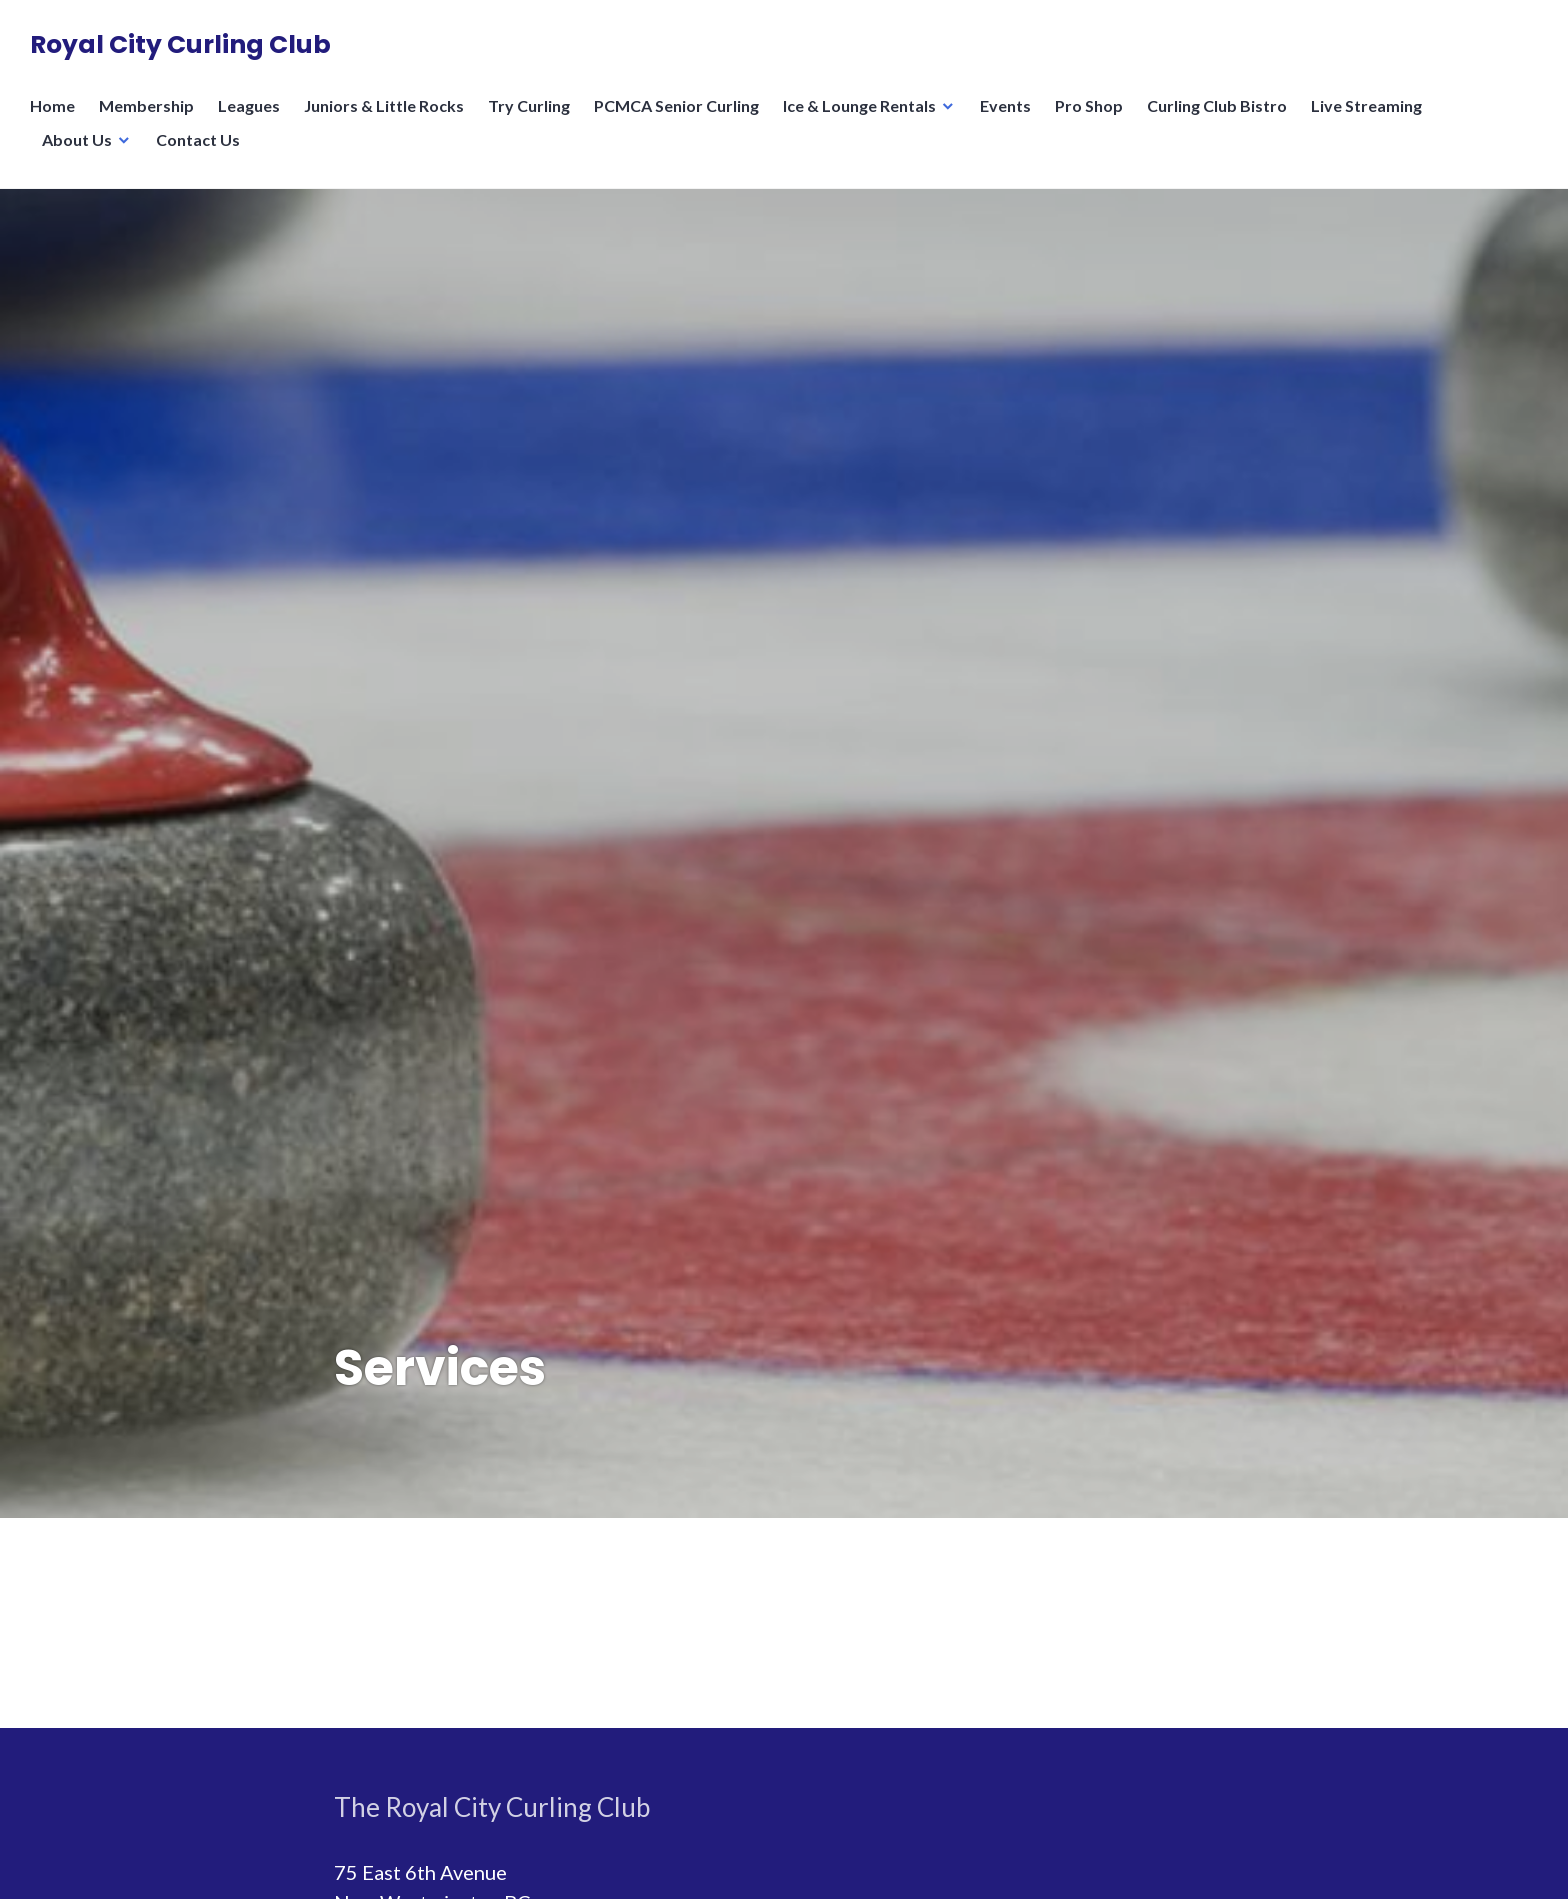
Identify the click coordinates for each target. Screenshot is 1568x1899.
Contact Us (198, 139)
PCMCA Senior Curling (676, 105)
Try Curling (529, 105)
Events (1005, 105)
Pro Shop (1089, 105)
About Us (77, 139)
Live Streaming (1366, 105)
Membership (146, 105)
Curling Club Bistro (1217, 105)
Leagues (249, 105)
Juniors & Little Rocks (384, 105)
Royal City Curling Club (180, 44)
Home (52, 105)
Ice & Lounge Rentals (859, 105)
